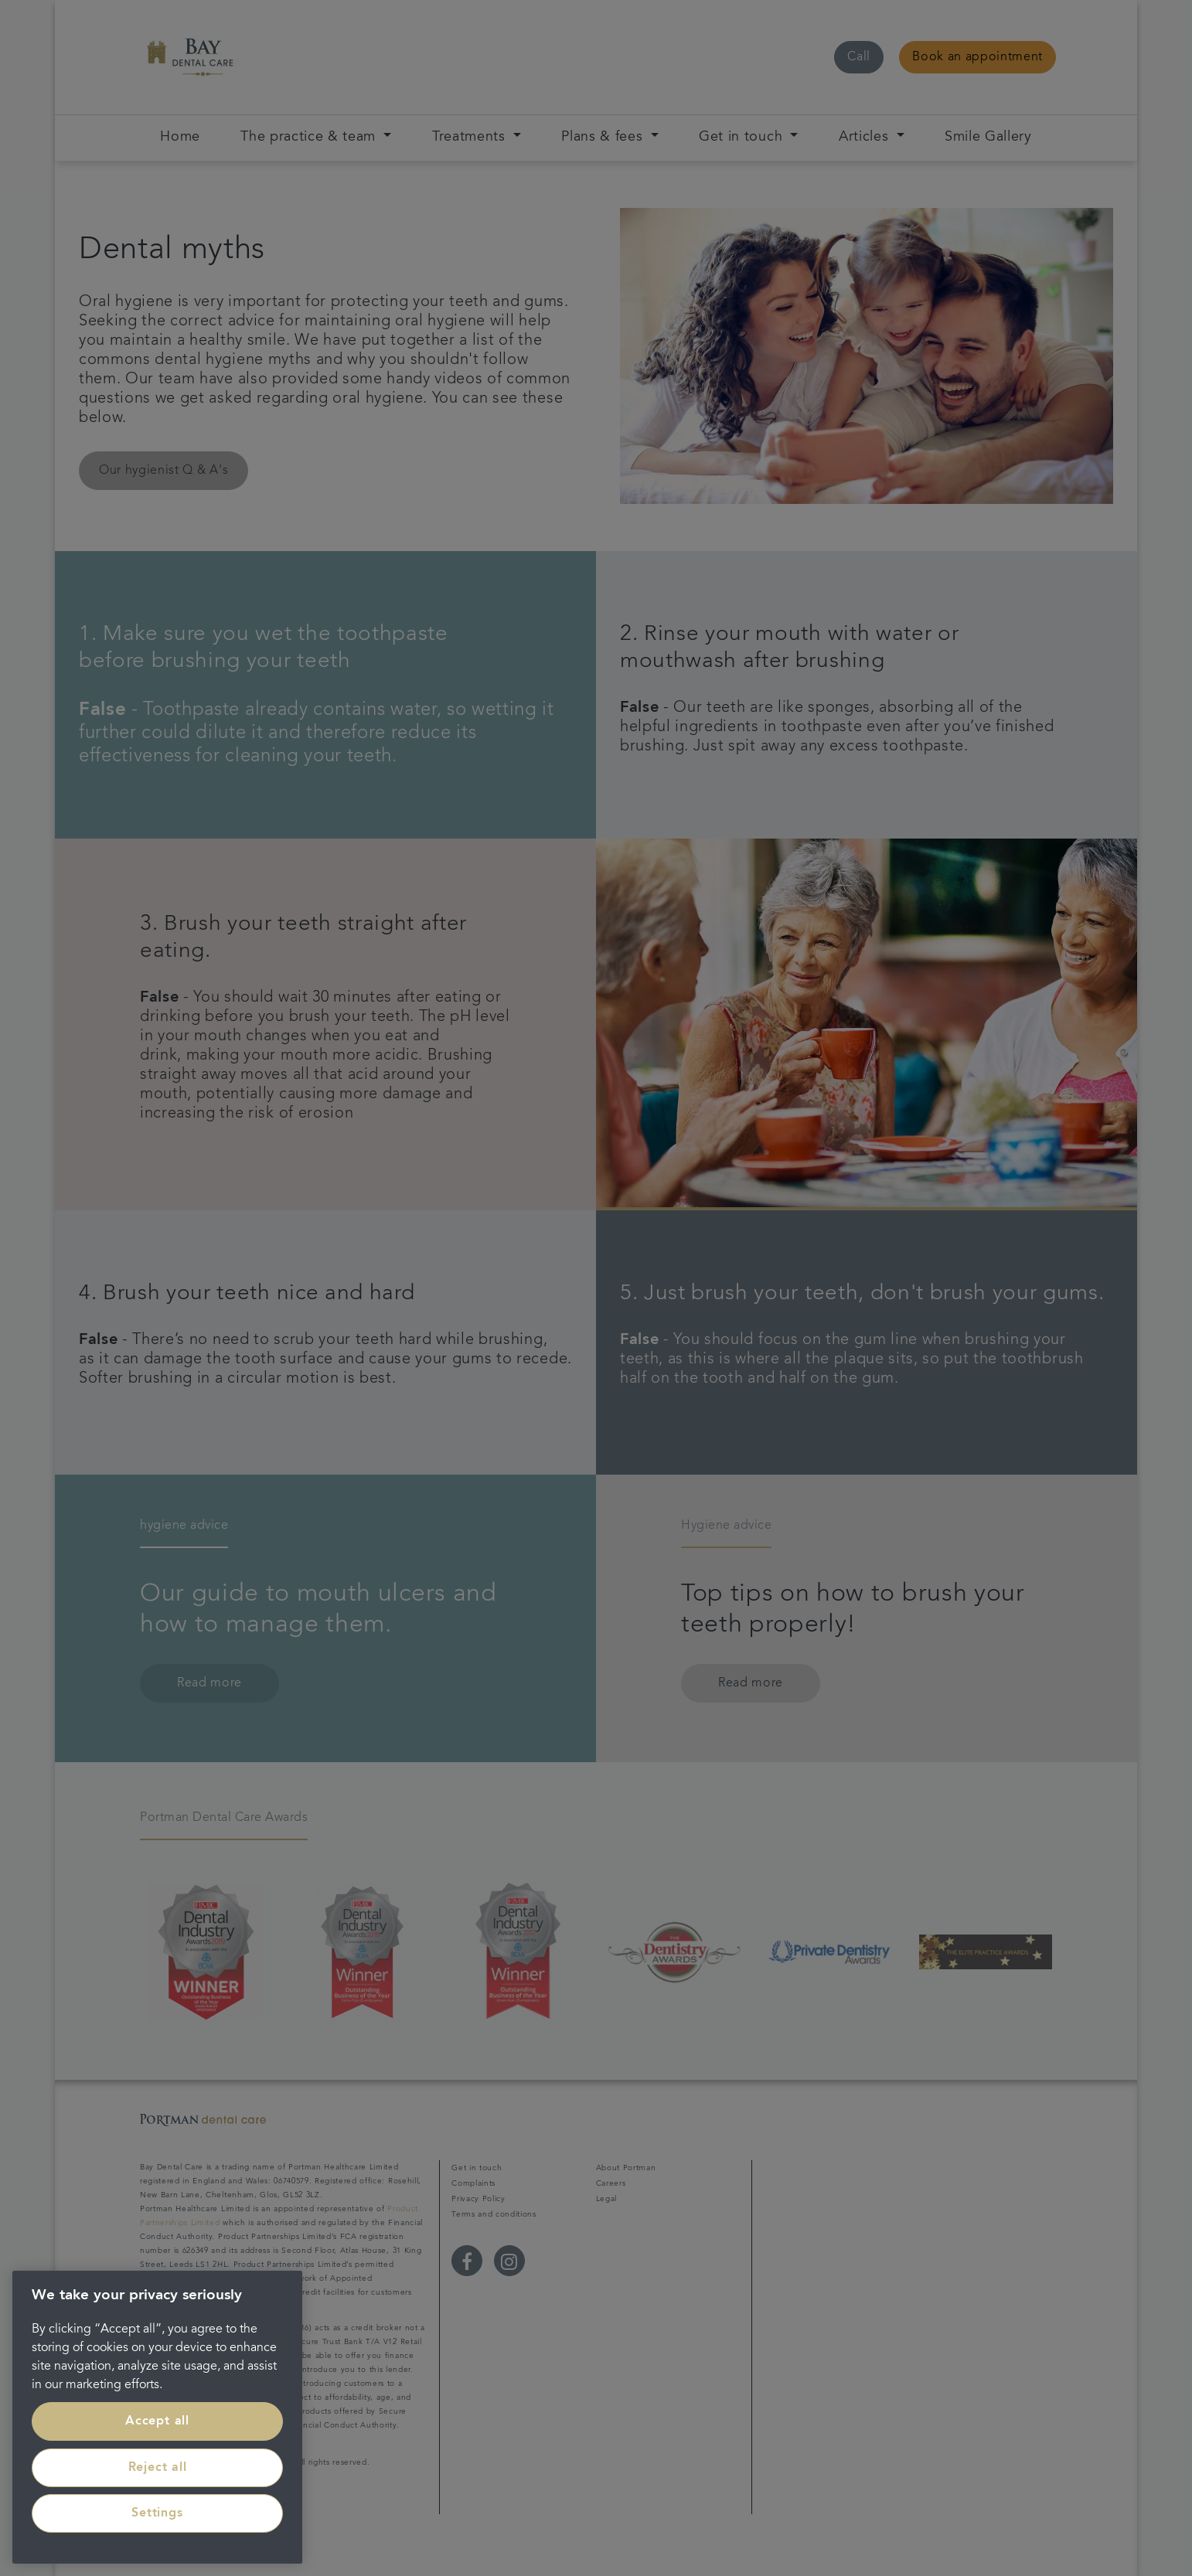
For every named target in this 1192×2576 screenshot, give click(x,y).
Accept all (157, 2421)
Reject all (157, 2468)
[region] (157, 2417)
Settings (156, 2513)
